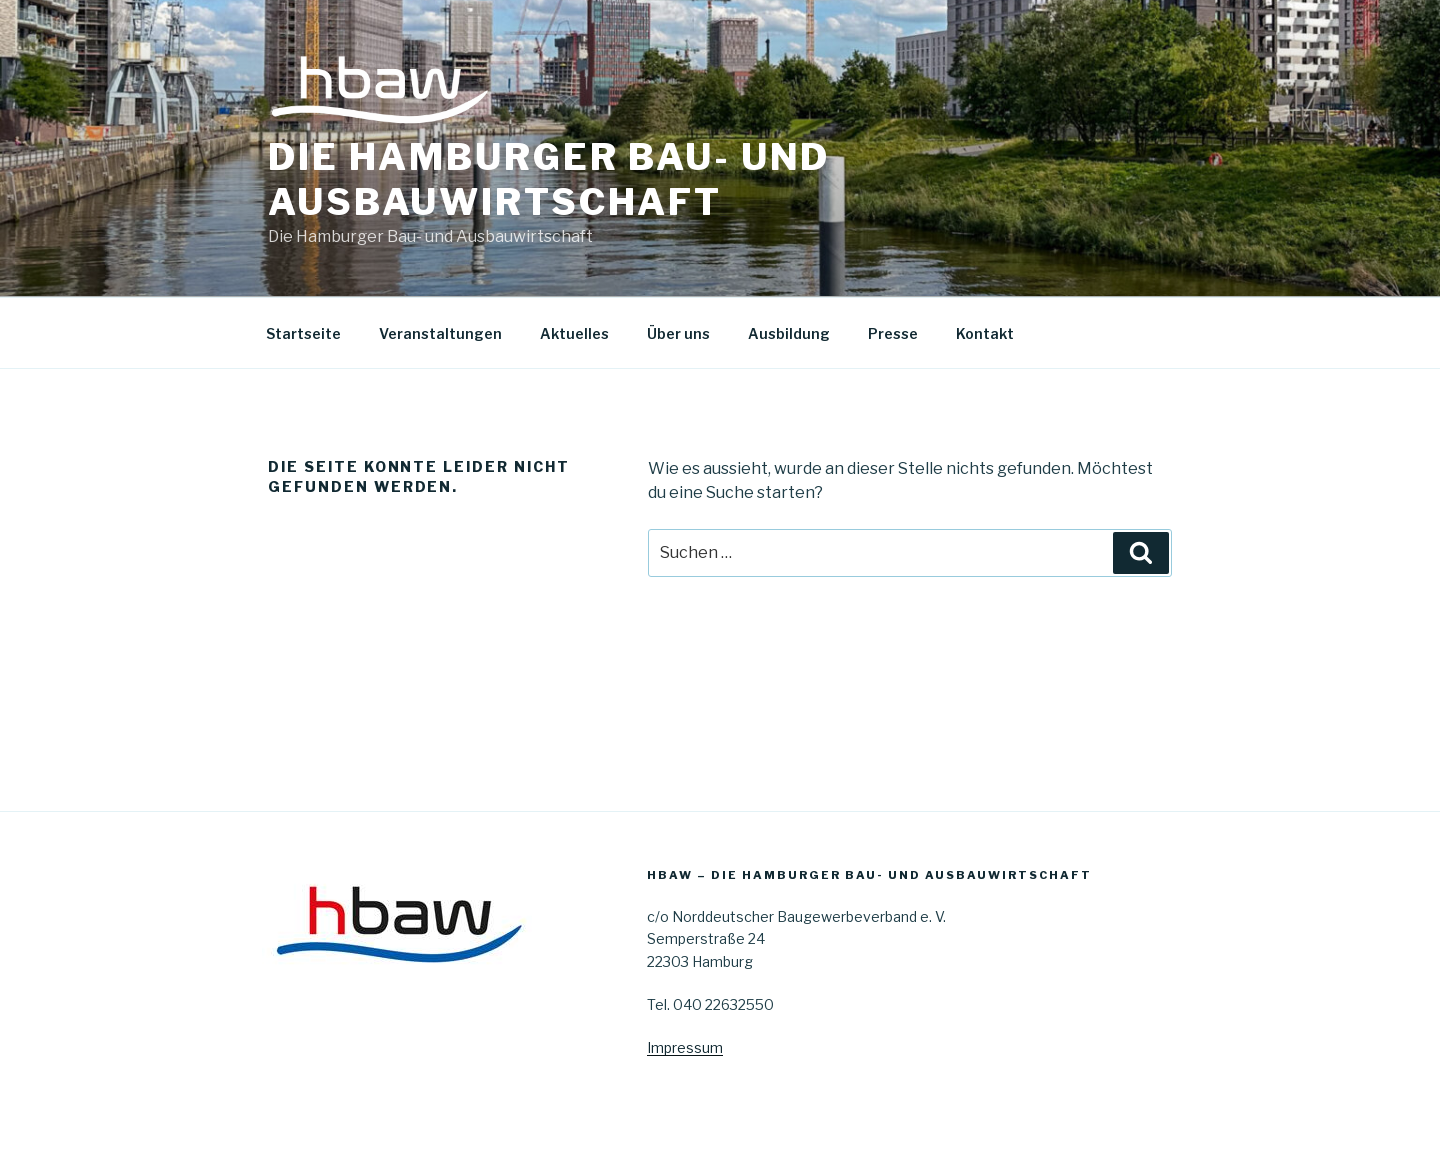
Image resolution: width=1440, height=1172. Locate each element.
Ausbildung (789, 333)
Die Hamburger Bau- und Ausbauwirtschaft (549, 179)
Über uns (678, 333)
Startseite (303, 333)
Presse (893, 333)
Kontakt (985, 333)
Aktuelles (574, 333)
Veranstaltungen (440, 333)
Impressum (685, 1047)
